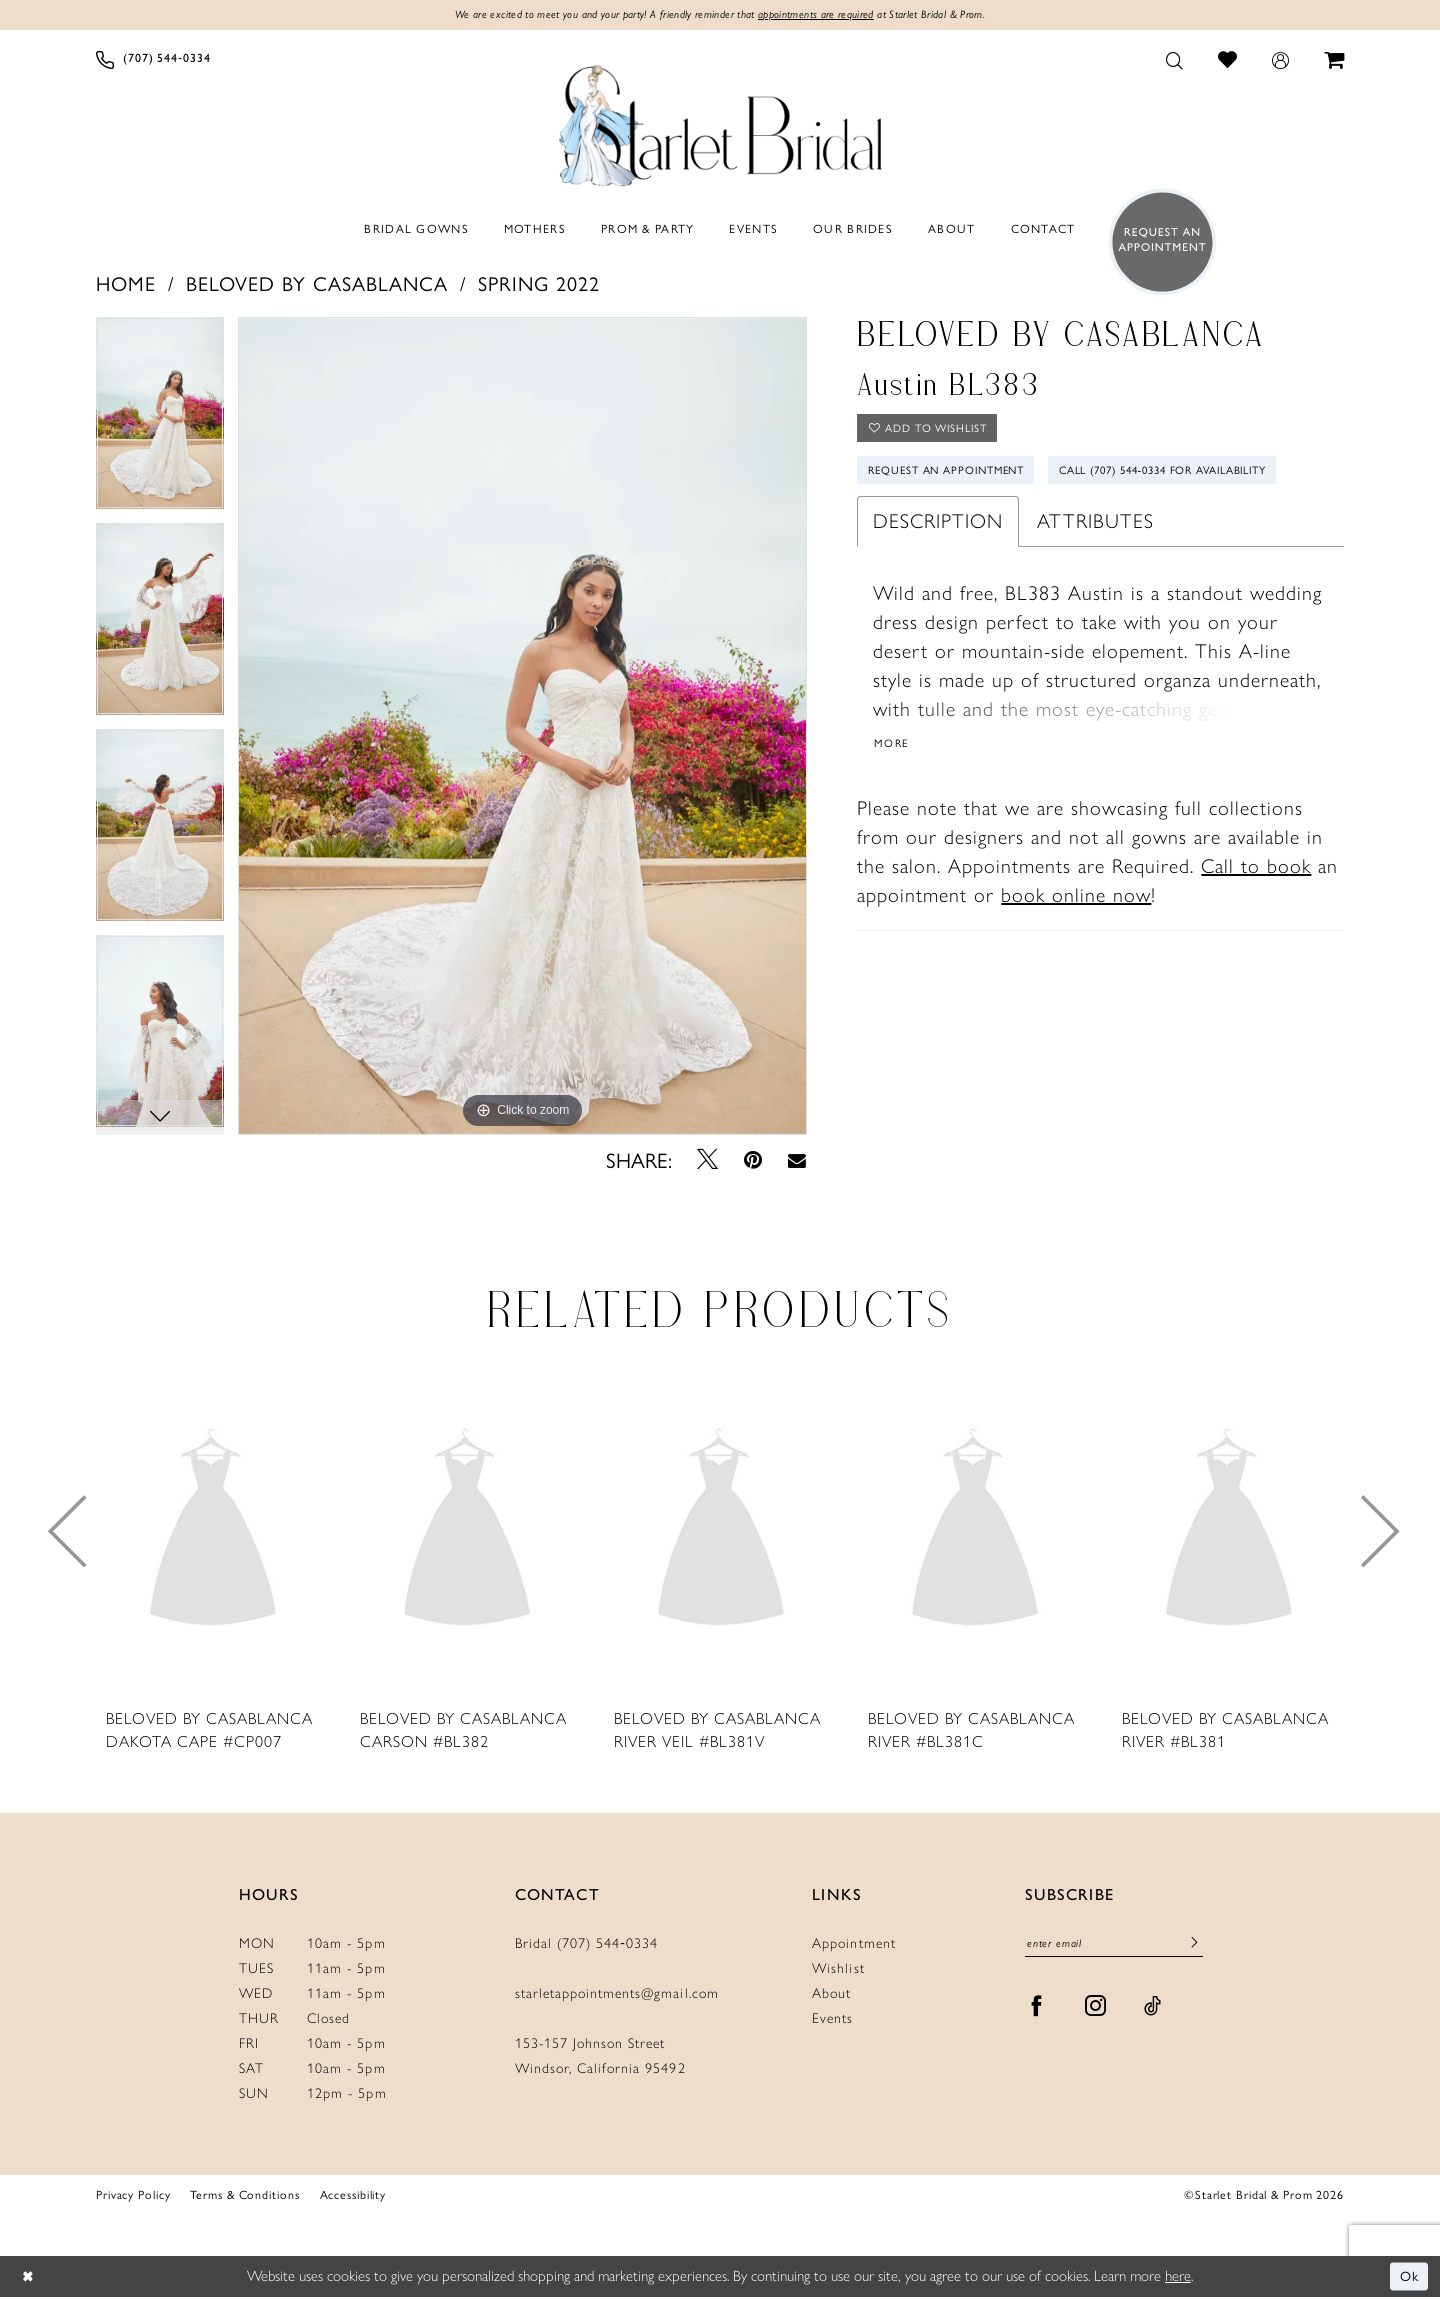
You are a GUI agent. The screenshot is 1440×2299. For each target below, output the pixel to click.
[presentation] (213, 1533)
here (1178, 2277)
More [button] (893, 800)
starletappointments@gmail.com (617, 1994)
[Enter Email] (1114, 1946)
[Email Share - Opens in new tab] (797, 1160)
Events (832, 2019)
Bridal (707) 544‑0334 (587, 1944)
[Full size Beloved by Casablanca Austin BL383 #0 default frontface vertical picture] (522, 727)
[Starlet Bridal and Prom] (720, 123)
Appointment (853, 1944)
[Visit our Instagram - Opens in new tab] (1096, 2010)
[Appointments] (1156, 243)
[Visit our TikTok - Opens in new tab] (1153, 2010)
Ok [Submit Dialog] (1408, 2277)
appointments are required (826, 16)
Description (938, 577)
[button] (1281, 61)
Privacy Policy (133, 2195)
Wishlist (838, 1969)
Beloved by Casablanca (317, 283)
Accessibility (353, 2195)
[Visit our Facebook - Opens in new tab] (1037, 2010)
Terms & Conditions (244, 2195)
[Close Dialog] (29, 2278)
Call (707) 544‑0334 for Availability (989, 525)
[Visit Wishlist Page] (1228, 60)
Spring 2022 (539, 283)
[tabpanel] (160, 421)
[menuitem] (153, 61)
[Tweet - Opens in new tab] (707, 1161)
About (831, 1994)
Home (126, 283)
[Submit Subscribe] (1194, 1947)
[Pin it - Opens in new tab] (753, 1161)
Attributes (1095, 577)
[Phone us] (153, 61)
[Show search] (1175, 61)
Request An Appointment (957, 479)
